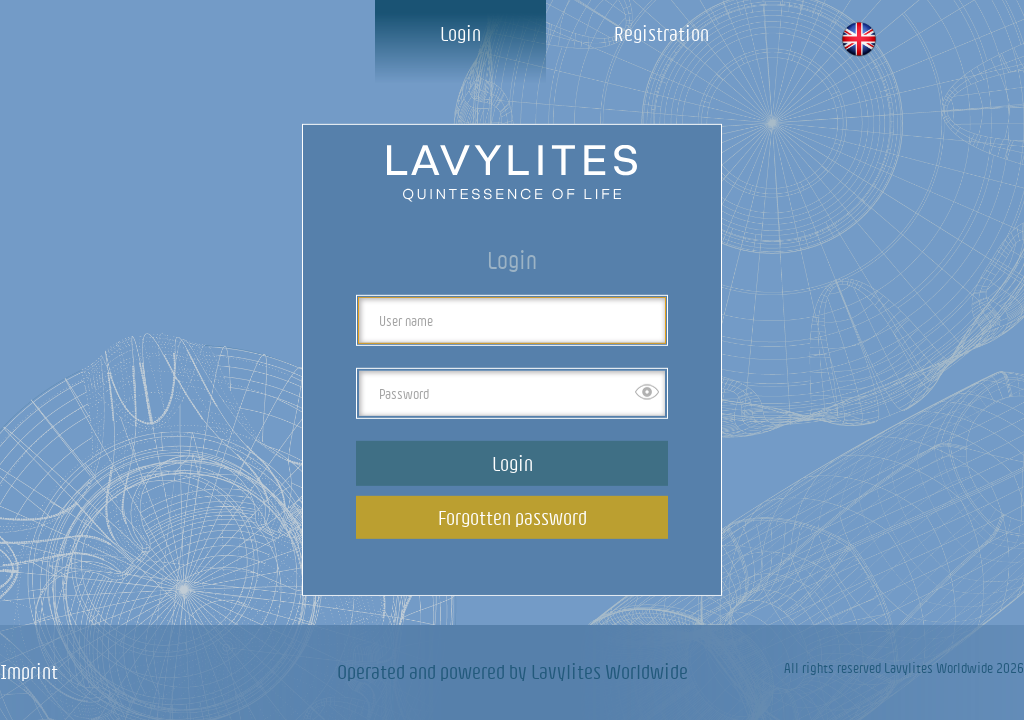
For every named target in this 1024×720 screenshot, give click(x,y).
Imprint (29, 671)
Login (460, 33)
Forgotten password (512, 517)
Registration (661, 33)
